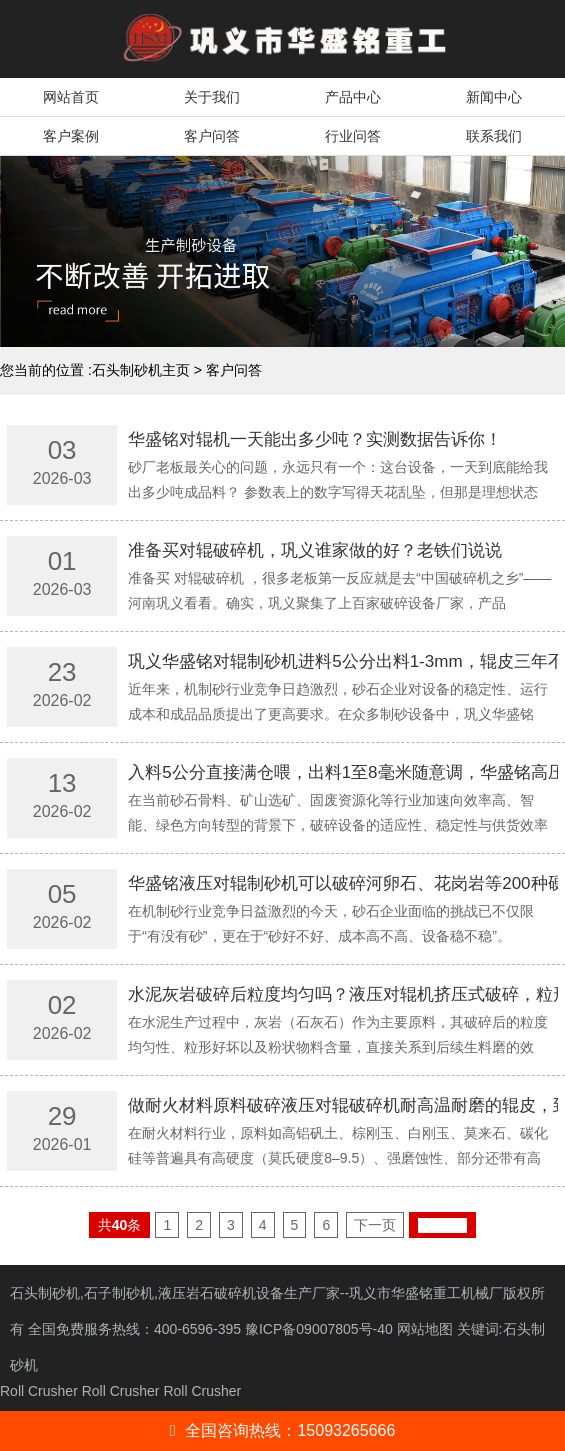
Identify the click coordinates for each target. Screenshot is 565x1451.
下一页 (375, 1225)
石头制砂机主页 (141, 370)
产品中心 (353, 97)
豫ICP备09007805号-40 (321, 1329)
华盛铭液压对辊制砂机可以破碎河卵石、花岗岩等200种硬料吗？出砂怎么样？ (343, 883)
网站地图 (425, 1329)
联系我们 (494, 136)
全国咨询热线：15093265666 (283, 1430)
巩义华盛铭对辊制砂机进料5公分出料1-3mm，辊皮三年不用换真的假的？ (343, 661)
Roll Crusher (39, 1391)
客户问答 (212, 136)
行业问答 (353, 136)
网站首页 (71, 97)
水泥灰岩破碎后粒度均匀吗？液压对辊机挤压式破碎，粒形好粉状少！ (343, 994)
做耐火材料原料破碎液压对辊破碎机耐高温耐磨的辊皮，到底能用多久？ (343, 1105)
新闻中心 (494, 97)
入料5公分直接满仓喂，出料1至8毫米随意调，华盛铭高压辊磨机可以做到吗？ (343, 772)
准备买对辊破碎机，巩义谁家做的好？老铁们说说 (315, 550)
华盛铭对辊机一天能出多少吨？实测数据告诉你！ (315, 439)
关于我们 (212, 97)
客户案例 (71, 136)
